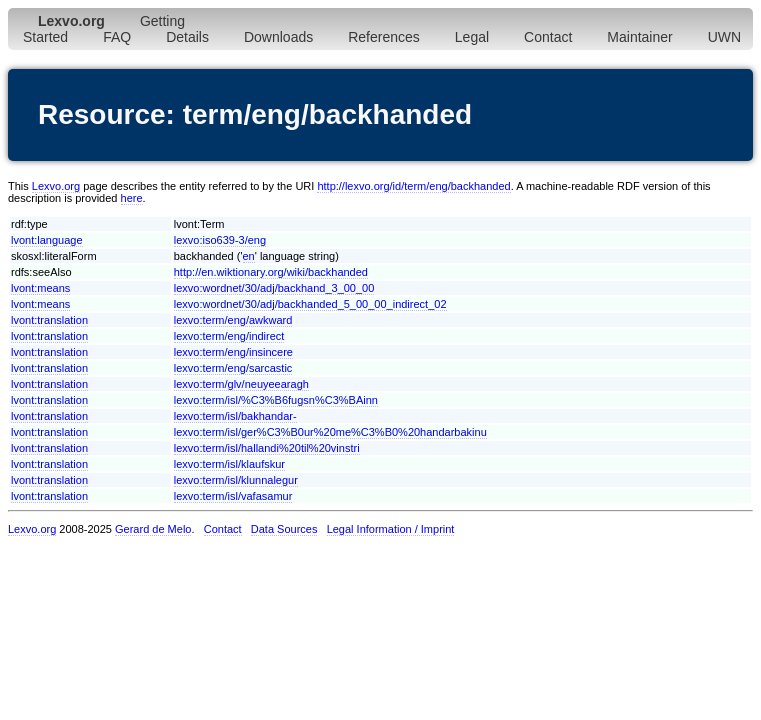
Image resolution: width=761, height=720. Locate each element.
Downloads (278, 37)
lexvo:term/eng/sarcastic (233, 368)
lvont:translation (49, 320)
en (249, 256)
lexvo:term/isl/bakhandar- (235, 416)
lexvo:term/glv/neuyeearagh (241, 384)
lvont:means (40, 288)
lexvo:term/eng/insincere (233, 352)
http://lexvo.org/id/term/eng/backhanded (413, 186)
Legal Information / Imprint (391, 529)
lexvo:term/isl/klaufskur (229, 464)
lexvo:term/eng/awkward (233, 320)
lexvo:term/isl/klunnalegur (236, 480)
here (132, 198)
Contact (548, 37)
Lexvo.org (56, 186)
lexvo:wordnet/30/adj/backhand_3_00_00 (274, 288)
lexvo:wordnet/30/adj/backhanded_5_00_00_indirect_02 (310, 304)
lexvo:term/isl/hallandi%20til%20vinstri (267, 448)
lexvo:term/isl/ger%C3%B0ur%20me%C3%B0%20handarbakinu (330, 432)
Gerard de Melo (153, 529)
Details (187, 37)
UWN (724, 37)
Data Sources (284, 529)
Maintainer (639, 37)
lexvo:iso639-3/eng (220, 240)
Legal (472, 37)
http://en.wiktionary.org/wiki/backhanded (271, 272)
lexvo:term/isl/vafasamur (233, 496)
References (384, 37)
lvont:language (47, 240)
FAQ (117, 37)
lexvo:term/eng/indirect (229, 336)
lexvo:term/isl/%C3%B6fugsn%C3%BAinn (276, 400)
